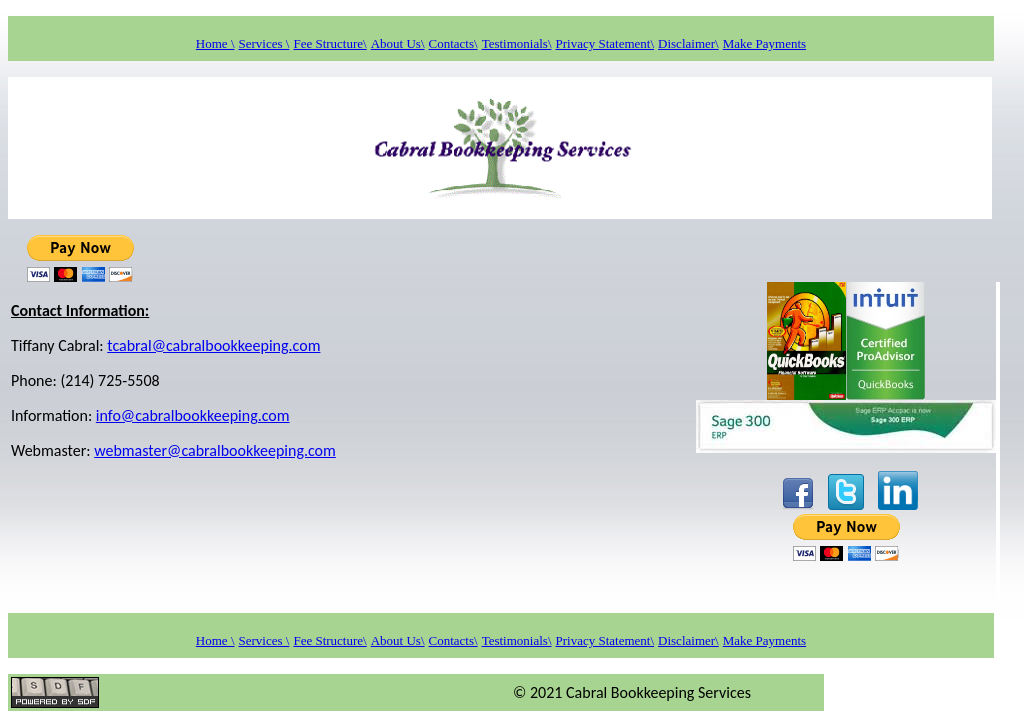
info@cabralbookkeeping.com (193, 415)
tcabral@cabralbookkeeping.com (213, 345)
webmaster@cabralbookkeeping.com (215, 450)
